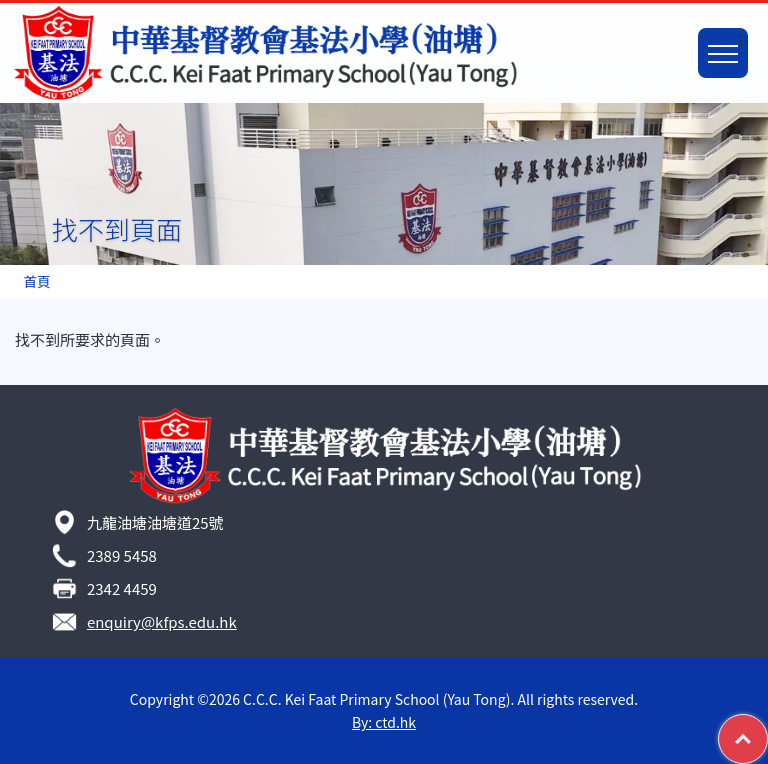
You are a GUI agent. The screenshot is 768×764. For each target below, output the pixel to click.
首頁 (36, 281)
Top (767, 726)
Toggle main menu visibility (728, 42)
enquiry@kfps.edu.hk (162, 621)
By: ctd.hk (384, 722)
